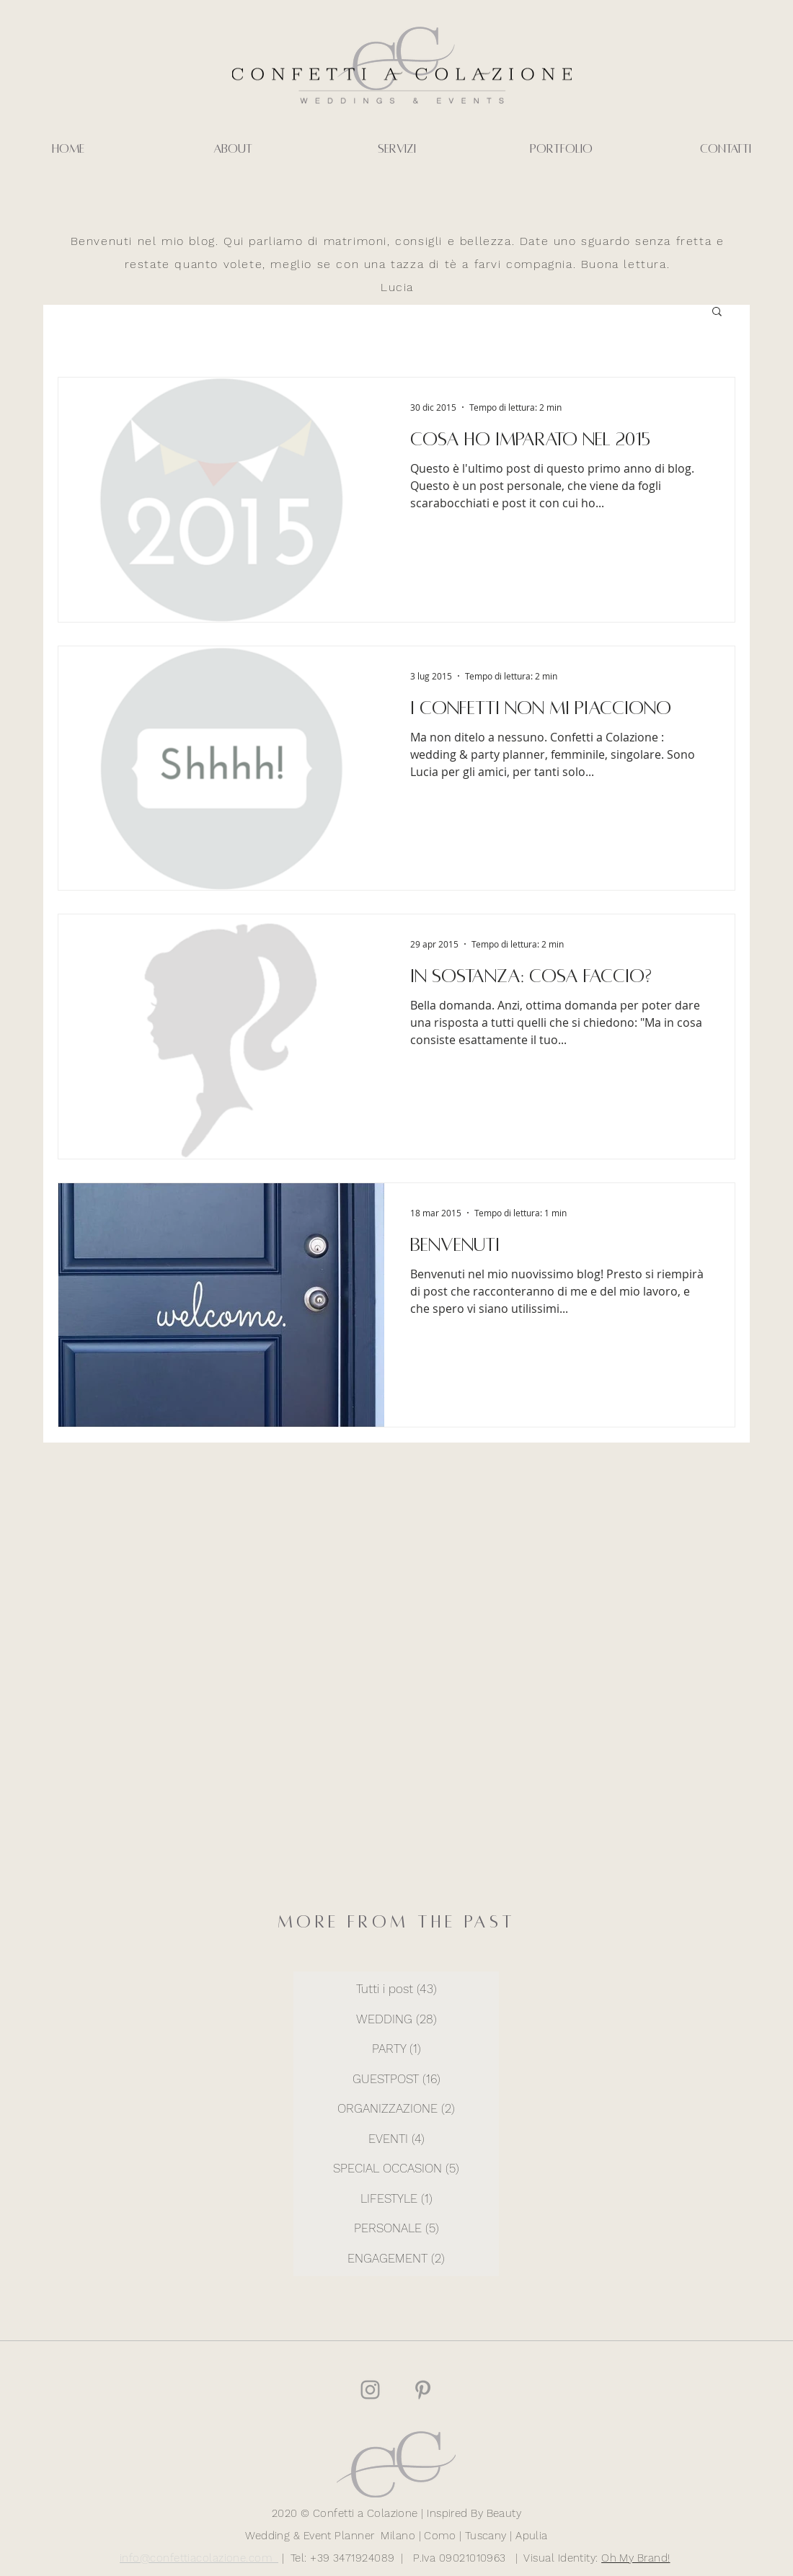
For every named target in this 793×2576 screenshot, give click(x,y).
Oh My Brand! (635, 2558)
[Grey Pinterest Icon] (422, 2389)
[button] (717, 312)
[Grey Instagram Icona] (370, 2389)
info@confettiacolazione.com (199, 2558)
